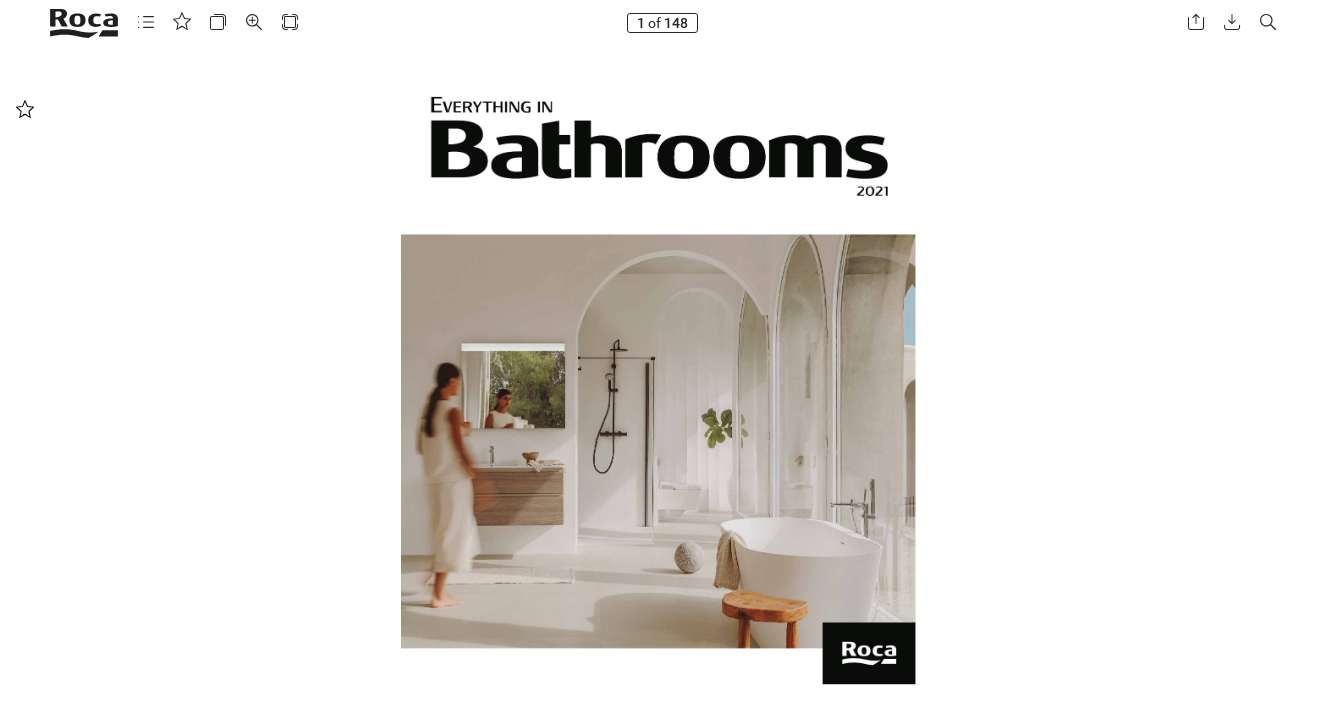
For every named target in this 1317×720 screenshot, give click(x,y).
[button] (146, 22)
